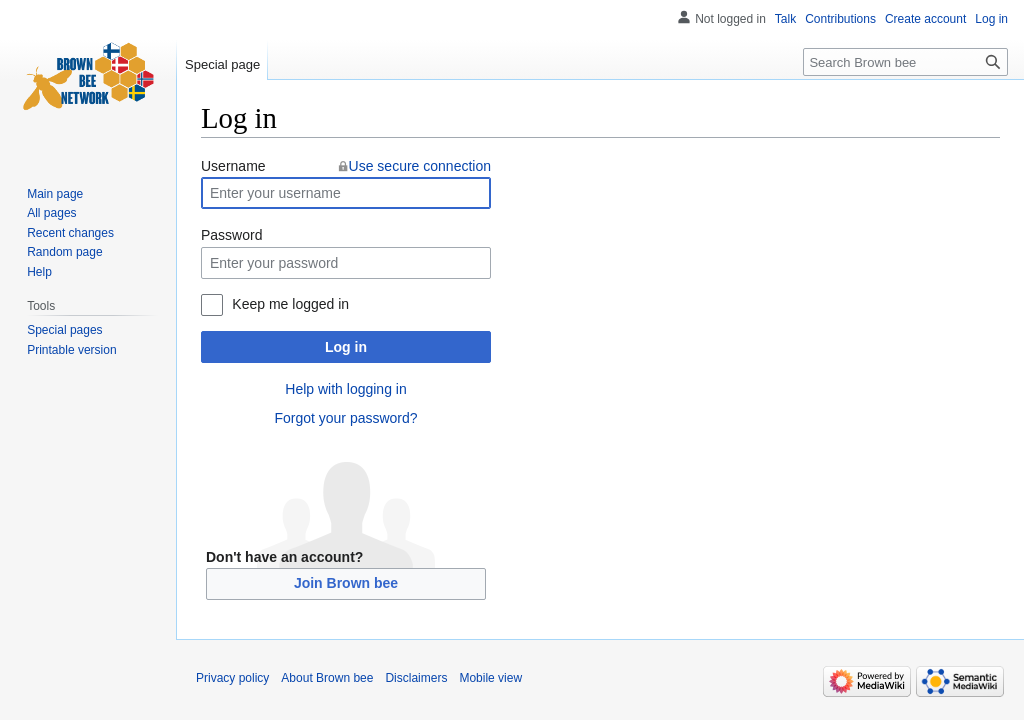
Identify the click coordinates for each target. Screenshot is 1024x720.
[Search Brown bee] (905, 62)
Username (233, 166)
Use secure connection (420, 166)
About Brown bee (327, 678)
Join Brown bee (346, 583)
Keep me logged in (290, 304)
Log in (346, 347)
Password (231, 235)
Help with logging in (345, 389)
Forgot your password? (345, 418)
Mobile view (490, 678)
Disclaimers (416, 678)
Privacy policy (232, 678)
